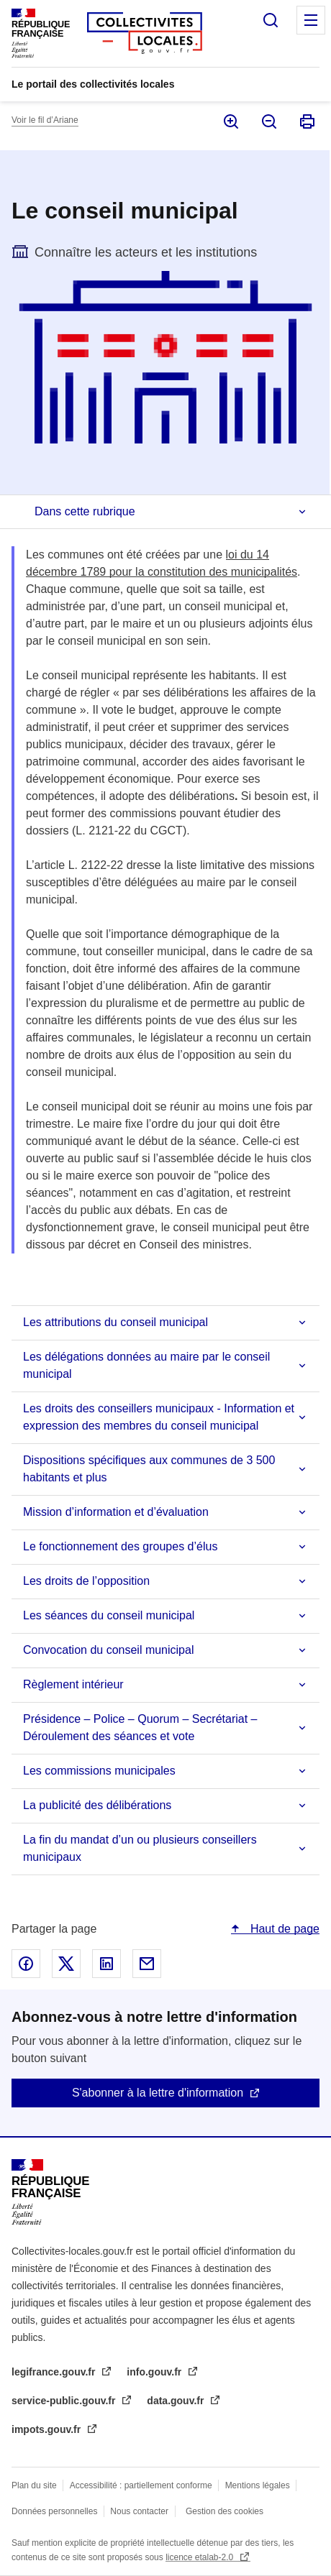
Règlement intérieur (73, 1684)
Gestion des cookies (224, 2511)
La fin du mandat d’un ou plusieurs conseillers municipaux (140, 1848)
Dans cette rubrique (85, 511)
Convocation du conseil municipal (108, 1650)
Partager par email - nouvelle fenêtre (146, 1963)
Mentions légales (257, 2485)
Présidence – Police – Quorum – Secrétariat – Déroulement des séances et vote (140, 1727)
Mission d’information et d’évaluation (116, 1512)
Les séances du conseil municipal (108, 1615)
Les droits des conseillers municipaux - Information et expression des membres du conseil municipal (158, 1417)
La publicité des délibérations (97, 1805)
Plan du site (34, 2485)
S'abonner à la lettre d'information (157, 2093)
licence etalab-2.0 (200, 2557)
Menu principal (310, 20)
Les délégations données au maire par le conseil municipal (146, 1365)
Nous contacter (139, 2511)
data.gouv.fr (177, 2400)
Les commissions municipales (99, 1771)
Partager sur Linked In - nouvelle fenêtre (106, 1963)
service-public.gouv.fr (65, 2400)
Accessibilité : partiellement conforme (141, 2485)
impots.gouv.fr (47, 2429)
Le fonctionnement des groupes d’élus (120, 1546)
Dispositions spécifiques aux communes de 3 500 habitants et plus (149, 1469)
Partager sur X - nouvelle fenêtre (66, 1963)
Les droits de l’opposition (86, 1581)
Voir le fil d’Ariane (45, 120)
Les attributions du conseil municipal (115, 1322)
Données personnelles (54, 2511)
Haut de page (283, 1929)
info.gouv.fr (155, 2372)
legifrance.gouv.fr (55, 2372)
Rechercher (270, 20)
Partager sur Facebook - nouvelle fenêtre (26, 1963)
